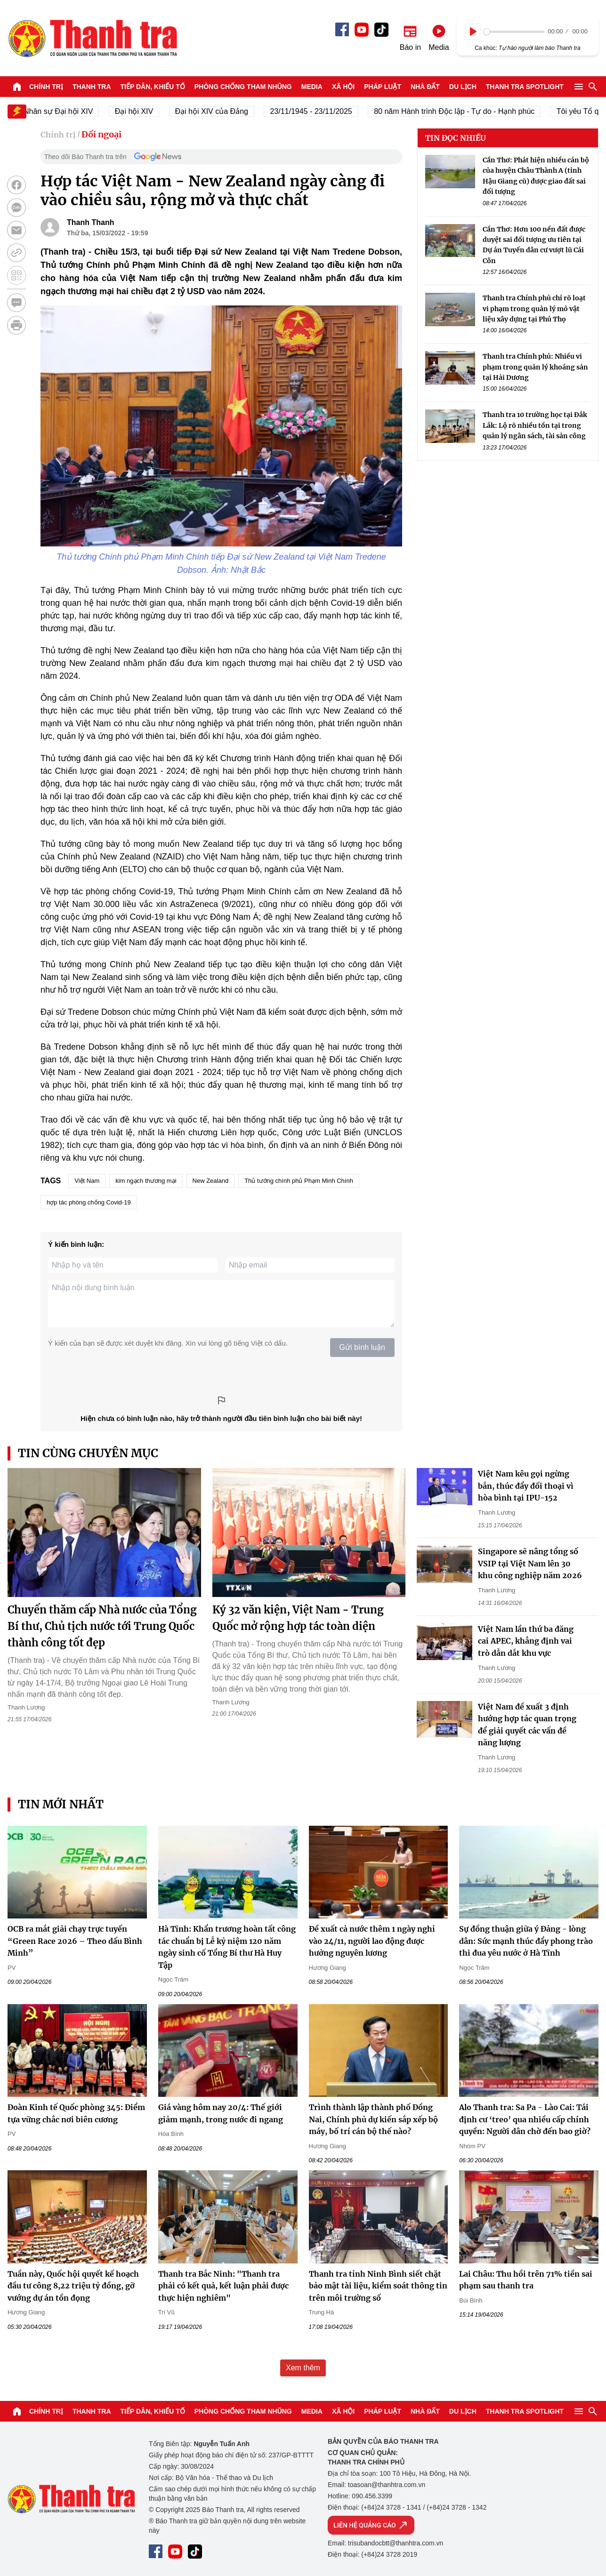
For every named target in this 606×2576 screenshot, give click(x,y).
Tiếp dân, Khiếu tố (153, 86)
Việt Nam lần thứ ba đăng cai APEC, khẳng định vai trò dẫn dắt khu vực (526, 1641)
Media (312, 86)
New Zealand (211, 1180)
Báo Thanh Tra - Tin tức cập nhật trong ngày (92, 38)
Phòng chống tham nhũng (243, 86)
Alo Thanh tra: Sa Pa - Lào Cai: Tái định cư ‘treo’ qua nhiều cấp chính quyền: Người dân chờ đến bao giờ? (524, 2119)
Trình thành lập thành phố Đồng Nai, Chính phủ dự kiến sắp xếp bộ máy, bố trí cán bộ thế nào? (373, 2119)
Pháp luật (382, 86)
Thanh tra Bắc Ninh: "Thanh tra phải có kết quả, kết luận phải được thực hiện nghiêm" (223, 2286)
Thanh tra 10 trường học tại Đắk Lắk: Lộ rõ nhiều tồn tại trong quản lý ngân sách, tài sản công (535, 425)
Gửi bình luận (362, 1347)
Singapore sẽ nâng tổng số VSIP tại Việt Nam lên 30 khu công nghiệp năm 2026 (530, 1563)
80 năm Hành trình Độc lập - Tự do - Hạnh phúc (463, 111)
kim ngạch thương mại (145, 1180)
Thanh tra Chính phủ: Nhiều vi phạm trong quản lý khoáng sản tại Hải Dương (535, 367)
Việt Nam (86, 1180)
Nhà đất (425, 86)
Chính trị (46, 86)
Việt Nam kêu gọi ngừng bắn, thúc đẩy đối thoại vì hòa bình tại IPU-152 (526, 1485)
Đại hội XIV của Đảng (220, 111)
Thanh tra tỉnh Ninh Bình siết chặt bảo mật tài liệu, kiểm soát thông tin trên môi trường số (378, 2286)
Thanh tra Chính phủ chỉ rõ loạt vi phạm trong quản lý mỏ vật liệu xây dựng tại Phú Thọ (534, 308)
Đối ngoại (101, 134)
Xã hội (343, 86)
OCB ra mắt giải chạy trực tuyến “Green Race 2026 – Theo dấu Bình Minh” (75, 1941)
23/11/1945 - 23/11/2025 (320, 111)
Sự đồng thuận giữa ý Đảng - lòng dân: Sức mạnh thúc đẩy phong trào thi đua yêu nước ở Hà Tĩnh (526, 1941)
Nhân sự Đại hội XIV (67, 111)
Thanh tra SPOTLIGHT (525, 86)
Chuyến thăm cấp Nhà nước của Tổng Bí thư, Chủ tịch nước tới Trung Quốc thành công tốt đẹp (102, 1626)
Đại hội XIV (143, 111)
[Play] (473, 32)
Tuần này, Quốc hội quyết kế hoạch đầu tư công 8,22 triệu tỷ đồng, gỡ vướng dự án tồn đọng (73, 2286)
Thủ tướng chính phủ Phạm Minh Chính (298, 1180)
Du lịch (463, 86)
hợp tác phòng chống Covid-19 (89, 1202)
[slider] (514, 31)
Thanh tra (92, 86)
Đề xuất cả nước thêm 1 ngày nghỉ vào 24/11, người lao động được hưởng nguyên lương (372, 1941)
